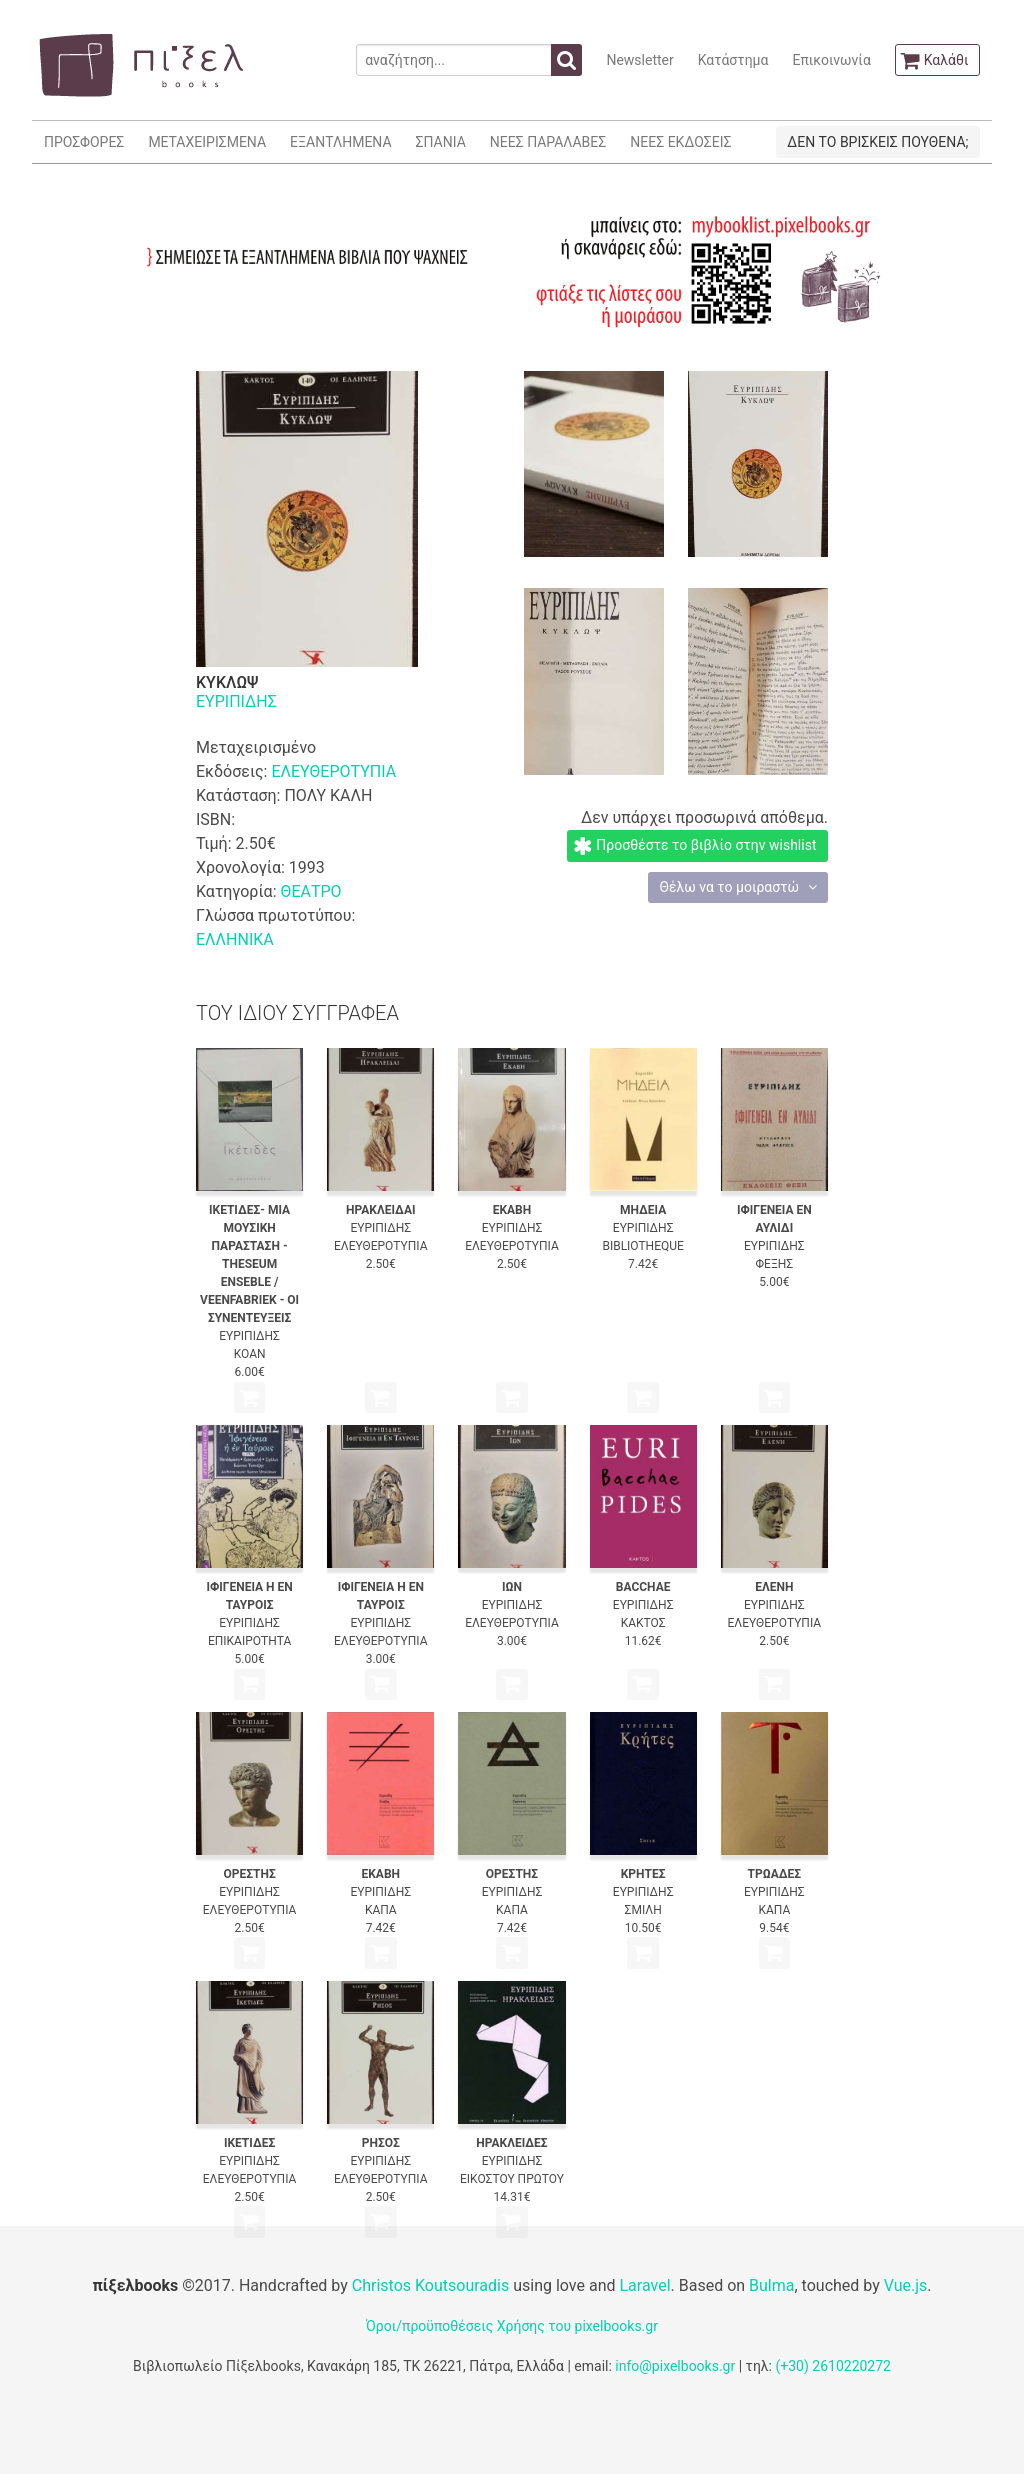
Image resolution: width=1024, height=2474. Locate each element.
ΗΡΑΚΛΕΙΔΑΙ (380, 1210)
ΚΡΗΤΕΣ (643, 1874)
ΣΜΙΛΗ (643, 1910)
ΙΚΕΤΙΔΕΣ (249, 2143)
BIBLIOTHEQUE (642, 1246)
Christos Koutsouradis (430, 2285)
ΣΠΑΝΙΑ (441, 142)
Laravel (644, 2285)
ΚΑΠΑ (381, 1910)
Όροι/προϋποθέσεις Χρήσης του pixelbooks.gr (512, 2326)
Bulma (771, 2285)
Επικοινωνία (831, 60)
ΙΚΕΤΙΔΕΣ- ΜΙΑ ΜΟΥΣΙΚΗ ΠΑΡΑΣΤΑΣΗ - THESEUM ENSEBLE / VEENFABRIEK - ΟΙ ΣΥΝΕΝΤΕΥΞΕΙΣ (249, 1264)
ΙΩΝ (512, 1587)
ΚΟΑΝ (250, 1354)
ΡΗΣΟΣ (381, 2143)
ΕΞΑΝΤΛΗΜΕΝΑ (340, 142)
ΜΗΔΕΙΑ (643, 1210)
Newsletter (639, 60)
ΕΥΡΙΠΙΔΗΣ (236, 701)
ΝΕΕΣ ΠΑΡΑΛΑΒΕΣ (548, 142)
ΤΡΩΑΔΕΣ (775, 1874)
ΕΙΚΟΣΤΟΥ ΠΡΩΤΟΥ (512, 2179)
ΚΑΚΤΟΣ (643, 1623)
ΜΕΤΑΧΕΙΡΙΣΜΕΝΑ (207, 142)
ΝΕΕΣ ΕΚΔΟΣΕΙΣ (680, 142)
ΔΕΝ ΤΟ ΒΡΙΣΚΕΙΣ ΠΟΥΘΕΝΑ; (877, 142)
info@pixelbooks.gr (675, 2366)
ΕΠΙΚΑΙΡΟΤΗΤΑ (249, 1641)
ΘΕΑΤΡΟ (310, 891)
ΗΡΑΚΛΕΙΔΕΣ (511, 2143)
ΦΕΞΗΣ (775, 1264)
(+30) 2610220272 (833, 2366)
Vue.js (906, 2285)
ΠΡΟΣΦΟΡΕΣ (84, 142)
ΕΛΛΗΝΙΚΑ (235, 939)
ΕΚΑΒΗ (512, 1210)
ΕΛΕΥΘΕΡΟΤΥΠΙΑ (333, 771)
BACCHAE (643, 1587)
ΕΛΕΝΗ (774, 1587)
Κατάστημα (733, 60)
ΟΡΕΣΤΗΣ (249, 1874)
